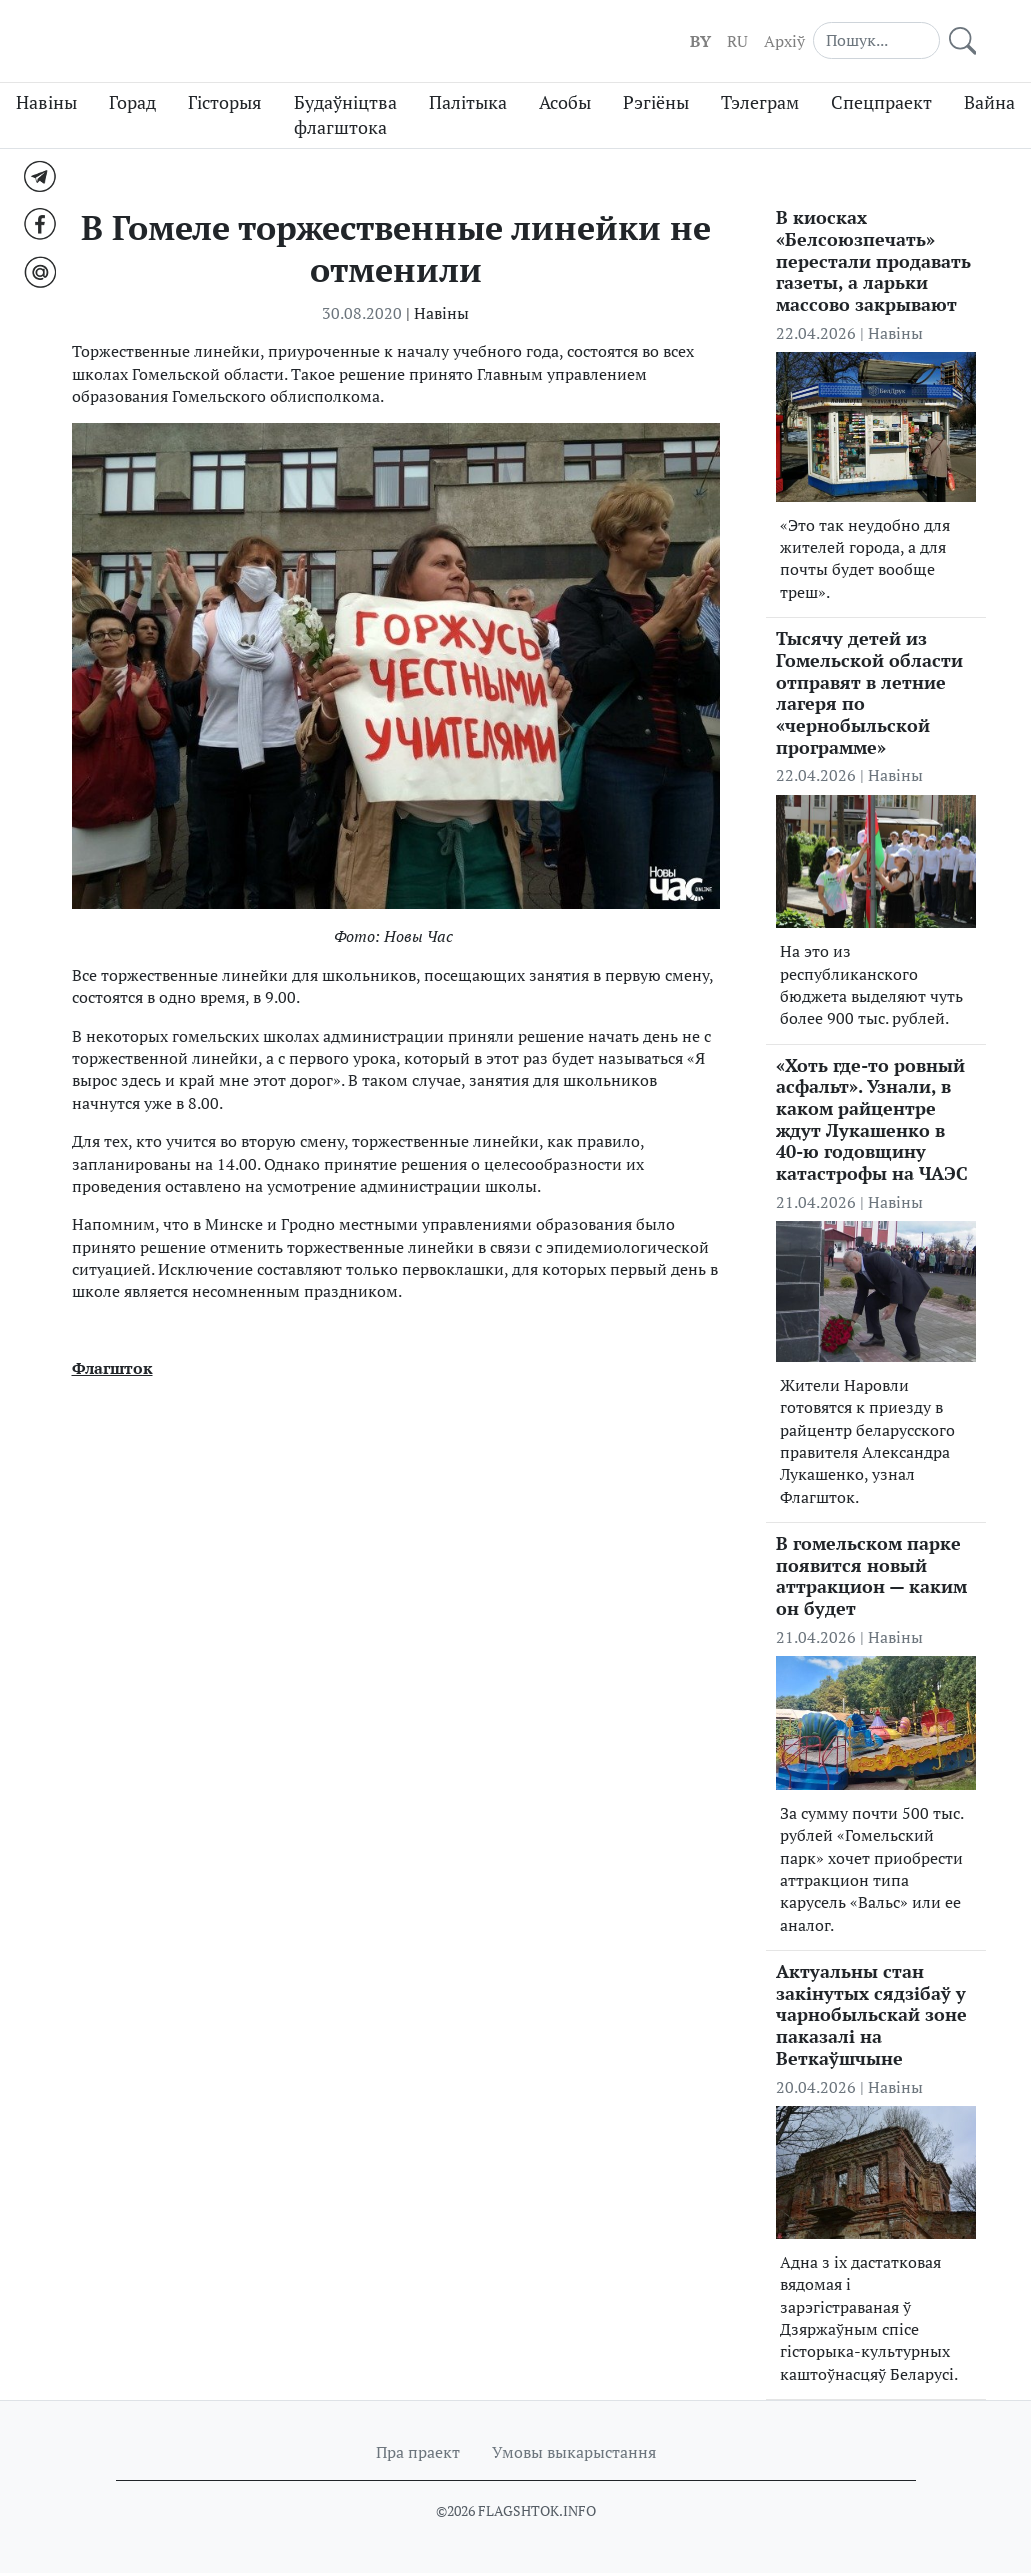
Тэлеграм (760, 102)
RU (737, 41)
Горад (132, 102)
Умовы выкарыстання (574, 2452)
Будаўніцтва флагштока (345, 115)
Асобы (565, 102)
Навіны (46, 102)
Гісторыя (225, 102)
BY (700, 41)
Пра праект (418, 2452)
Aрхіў (784, 41)
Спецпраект (881, 102)
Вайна (989, 102)
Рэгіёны (656, 102)
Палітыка (468, 102)
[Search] (876, 40)
